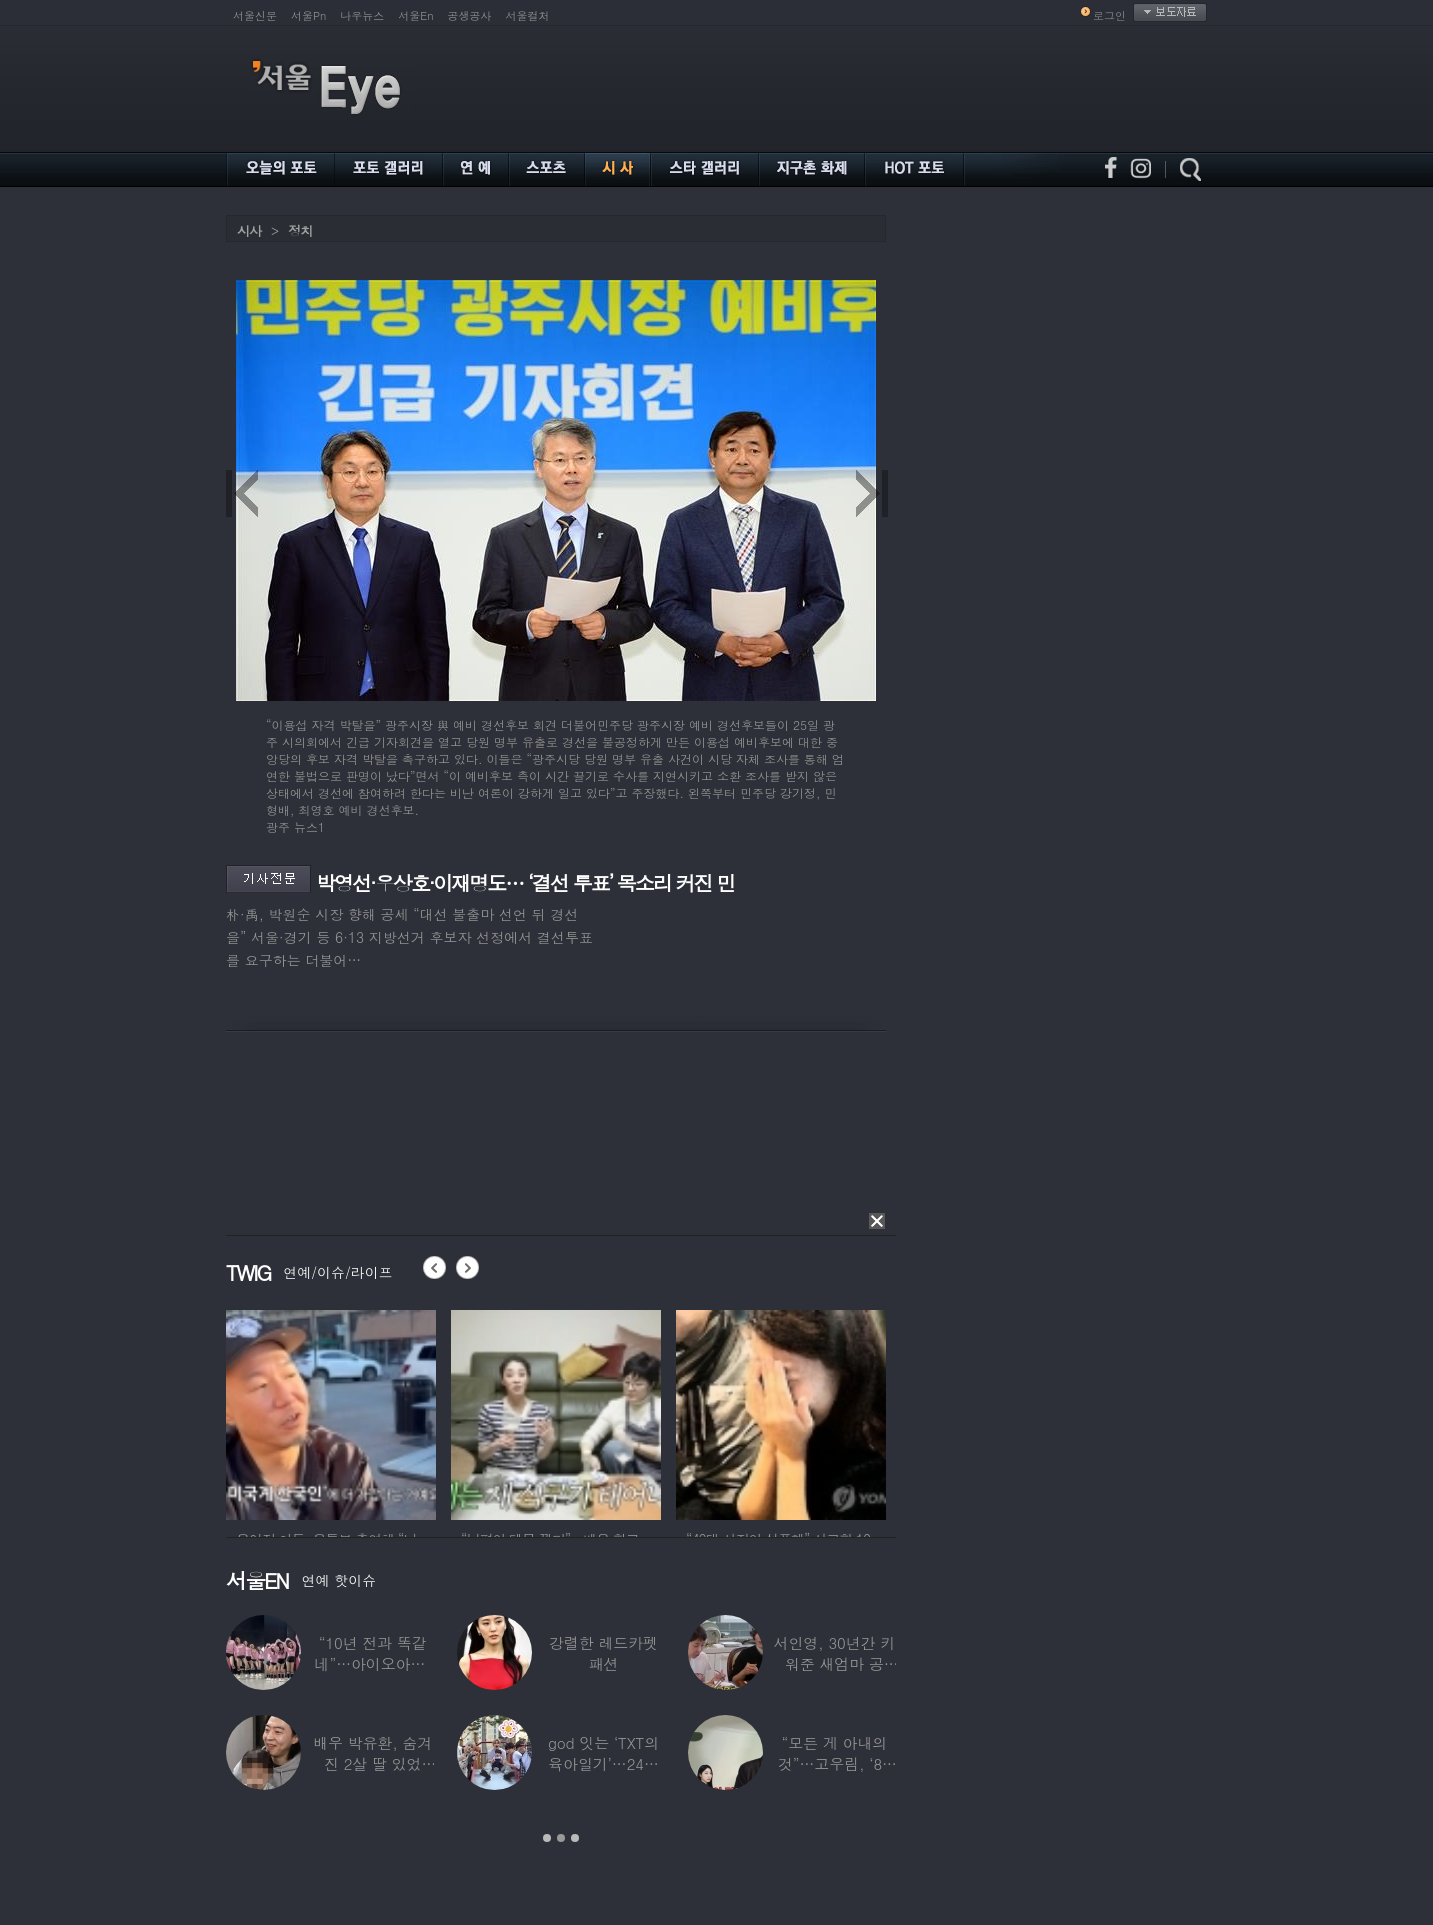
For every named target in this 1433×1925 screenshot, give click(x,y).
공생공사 (470, 15)
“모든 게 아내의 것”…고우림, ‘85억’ (834, 1763)
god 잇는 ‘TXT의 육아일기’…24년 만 (603, 1763)
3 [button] (575, 1838)
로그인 (1109, 15)
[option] (331, 1412)
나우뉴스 (362, 15)
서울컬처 (528, 15)
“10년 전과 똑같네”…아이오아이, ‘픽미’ (373, 1663)
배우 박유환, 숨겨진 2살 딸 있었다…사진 (372, 1763)
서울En (415, 15)
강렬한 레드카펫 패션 (603, 1653)
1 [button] (547, 1838)
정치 (300, 230)
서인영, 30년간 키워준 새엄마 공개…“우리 (835, 1663)
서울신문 (255, 15)
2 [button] (561, 1838)
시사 (249, 230)
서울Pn (308, 15)
